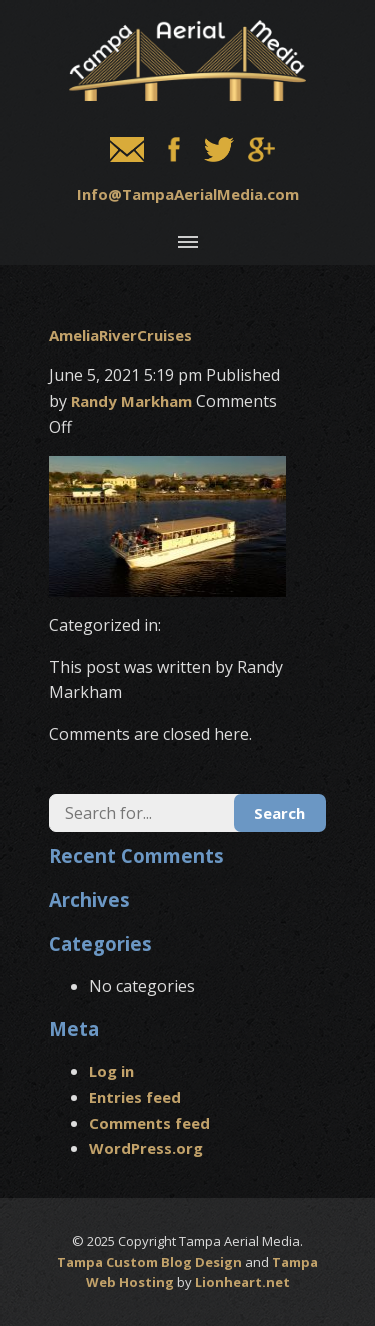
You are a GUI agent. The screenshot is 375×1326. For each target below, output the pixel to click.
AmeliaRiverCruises (120, 335)
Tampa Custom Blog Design (149, 1262)
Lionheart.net (242, 1282)
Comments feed (149, 1123)
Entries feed (135, 1097)
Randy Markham (131, 401)
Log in (111, 1071)
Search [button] (279, 813)
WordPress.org (146, 1148)
